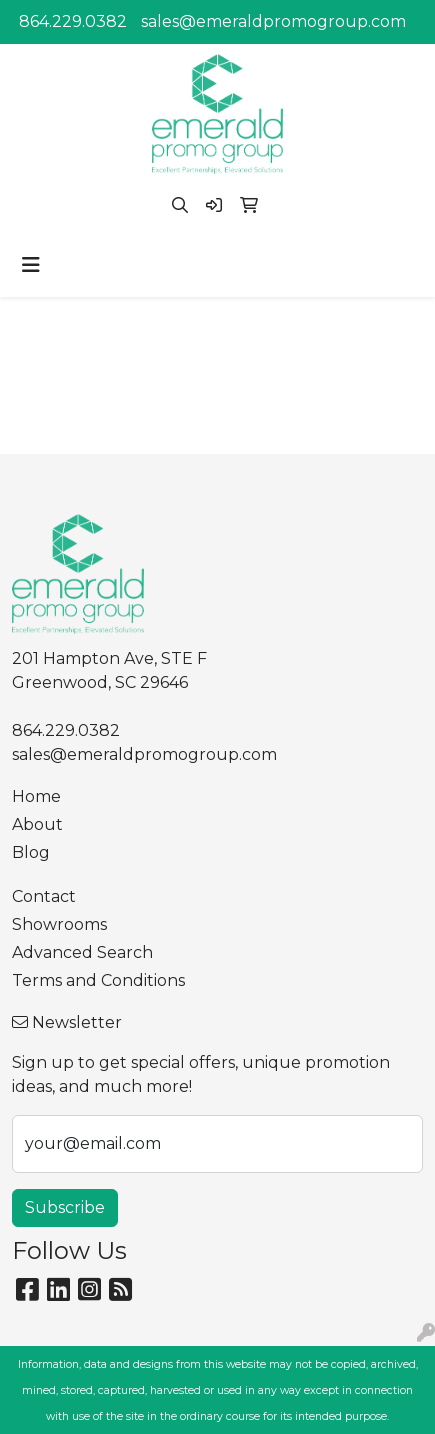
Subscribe (65, 1207)
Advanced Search (82, 952)
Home (36, 796)
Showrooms (59, 924)
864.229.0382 (73, 21)
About (37, 824)
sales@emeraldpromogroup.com (273, 21)
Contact (44, 896)
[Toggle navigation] (31, 265)
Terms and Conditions (98, 980)
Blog (31, 852)
